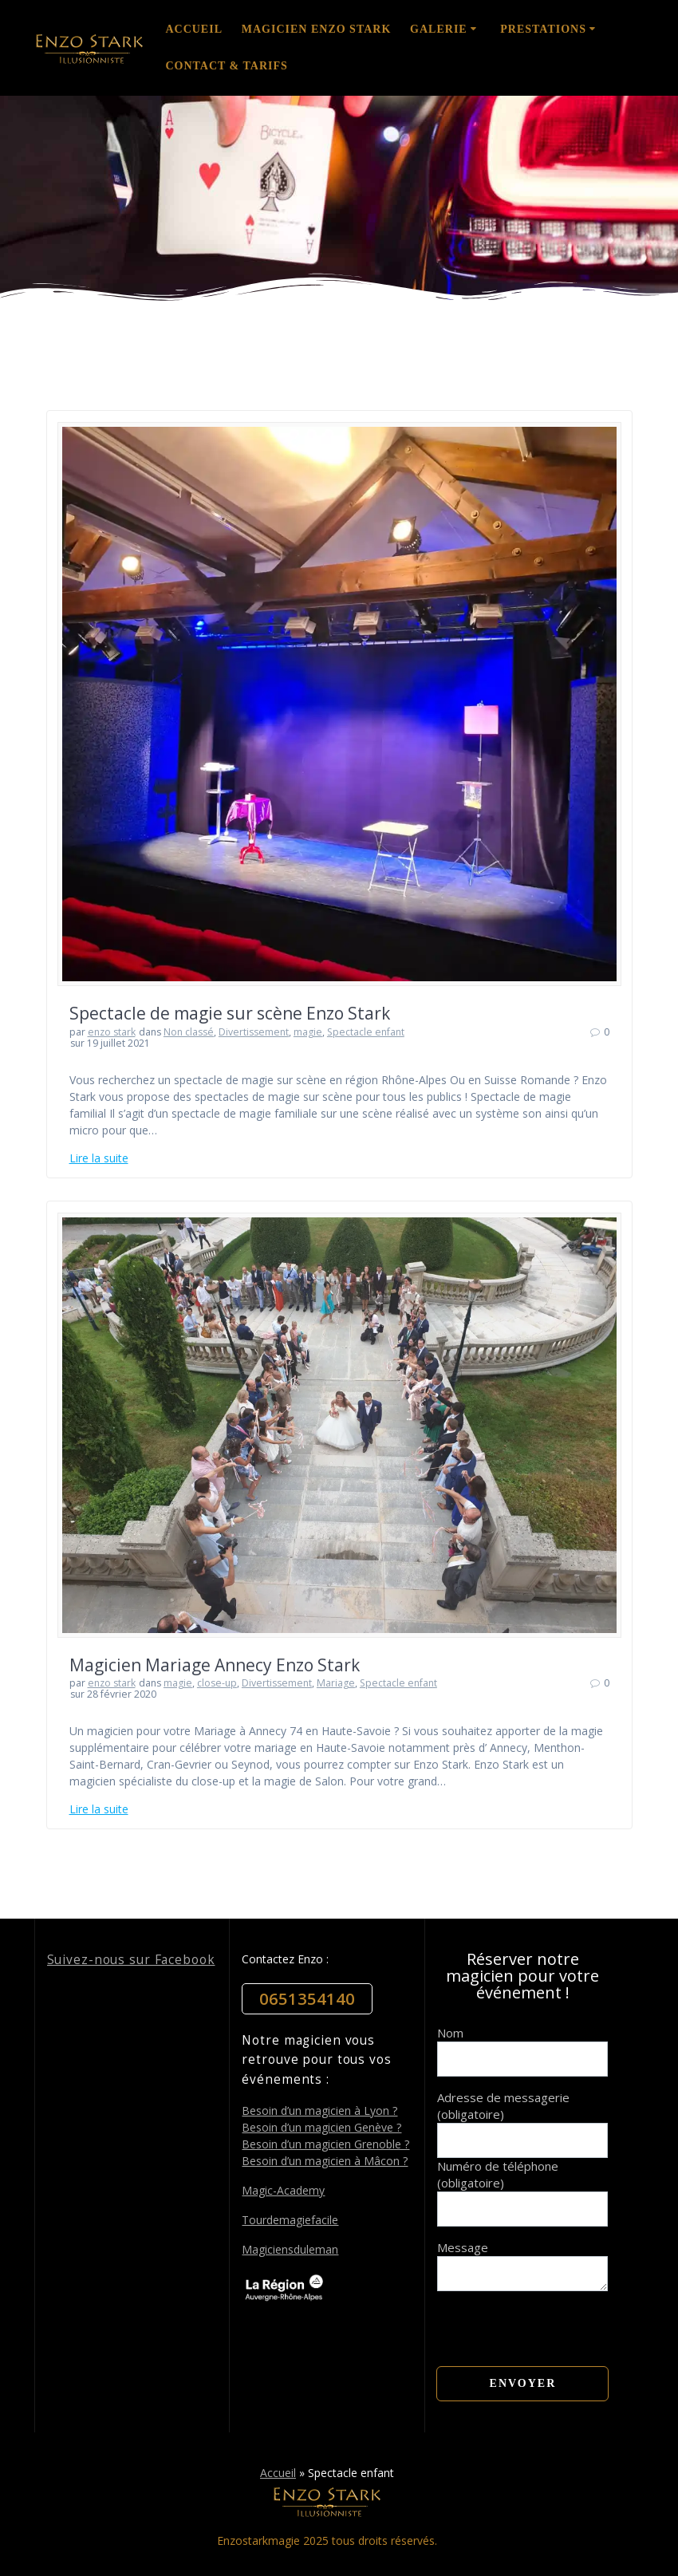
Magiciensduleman (290, 2249)
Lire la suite (98, 1158)
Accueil (194, 29)
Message (522, 2255)
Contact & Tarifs (226, 66)
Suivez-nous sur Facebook (131, 1959)
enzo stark (112, 1032)
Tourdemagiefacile (290, 2219)
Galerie (438, 29)
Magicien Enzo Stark (317, 29)
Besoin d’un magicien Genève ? (321, 2127)
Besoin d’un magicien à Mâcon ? (325, 2160)
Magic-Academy (283, 2190)
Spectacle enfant (365, 1032)
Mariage (336, 1683)
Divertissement (254, 1032)
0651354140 (307, 1999)
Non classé (189, 1032)
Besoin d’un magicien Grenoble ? (325, 2144)
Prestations (543, 29)
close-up (217, 1683)
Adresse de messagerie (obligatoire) (503, 2105)
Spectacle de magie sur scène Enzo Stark (229, 1013)
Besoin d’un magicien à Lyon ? (319, 2110)
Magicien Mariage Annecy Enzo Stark (214, 1665)
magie (308, 1032)
